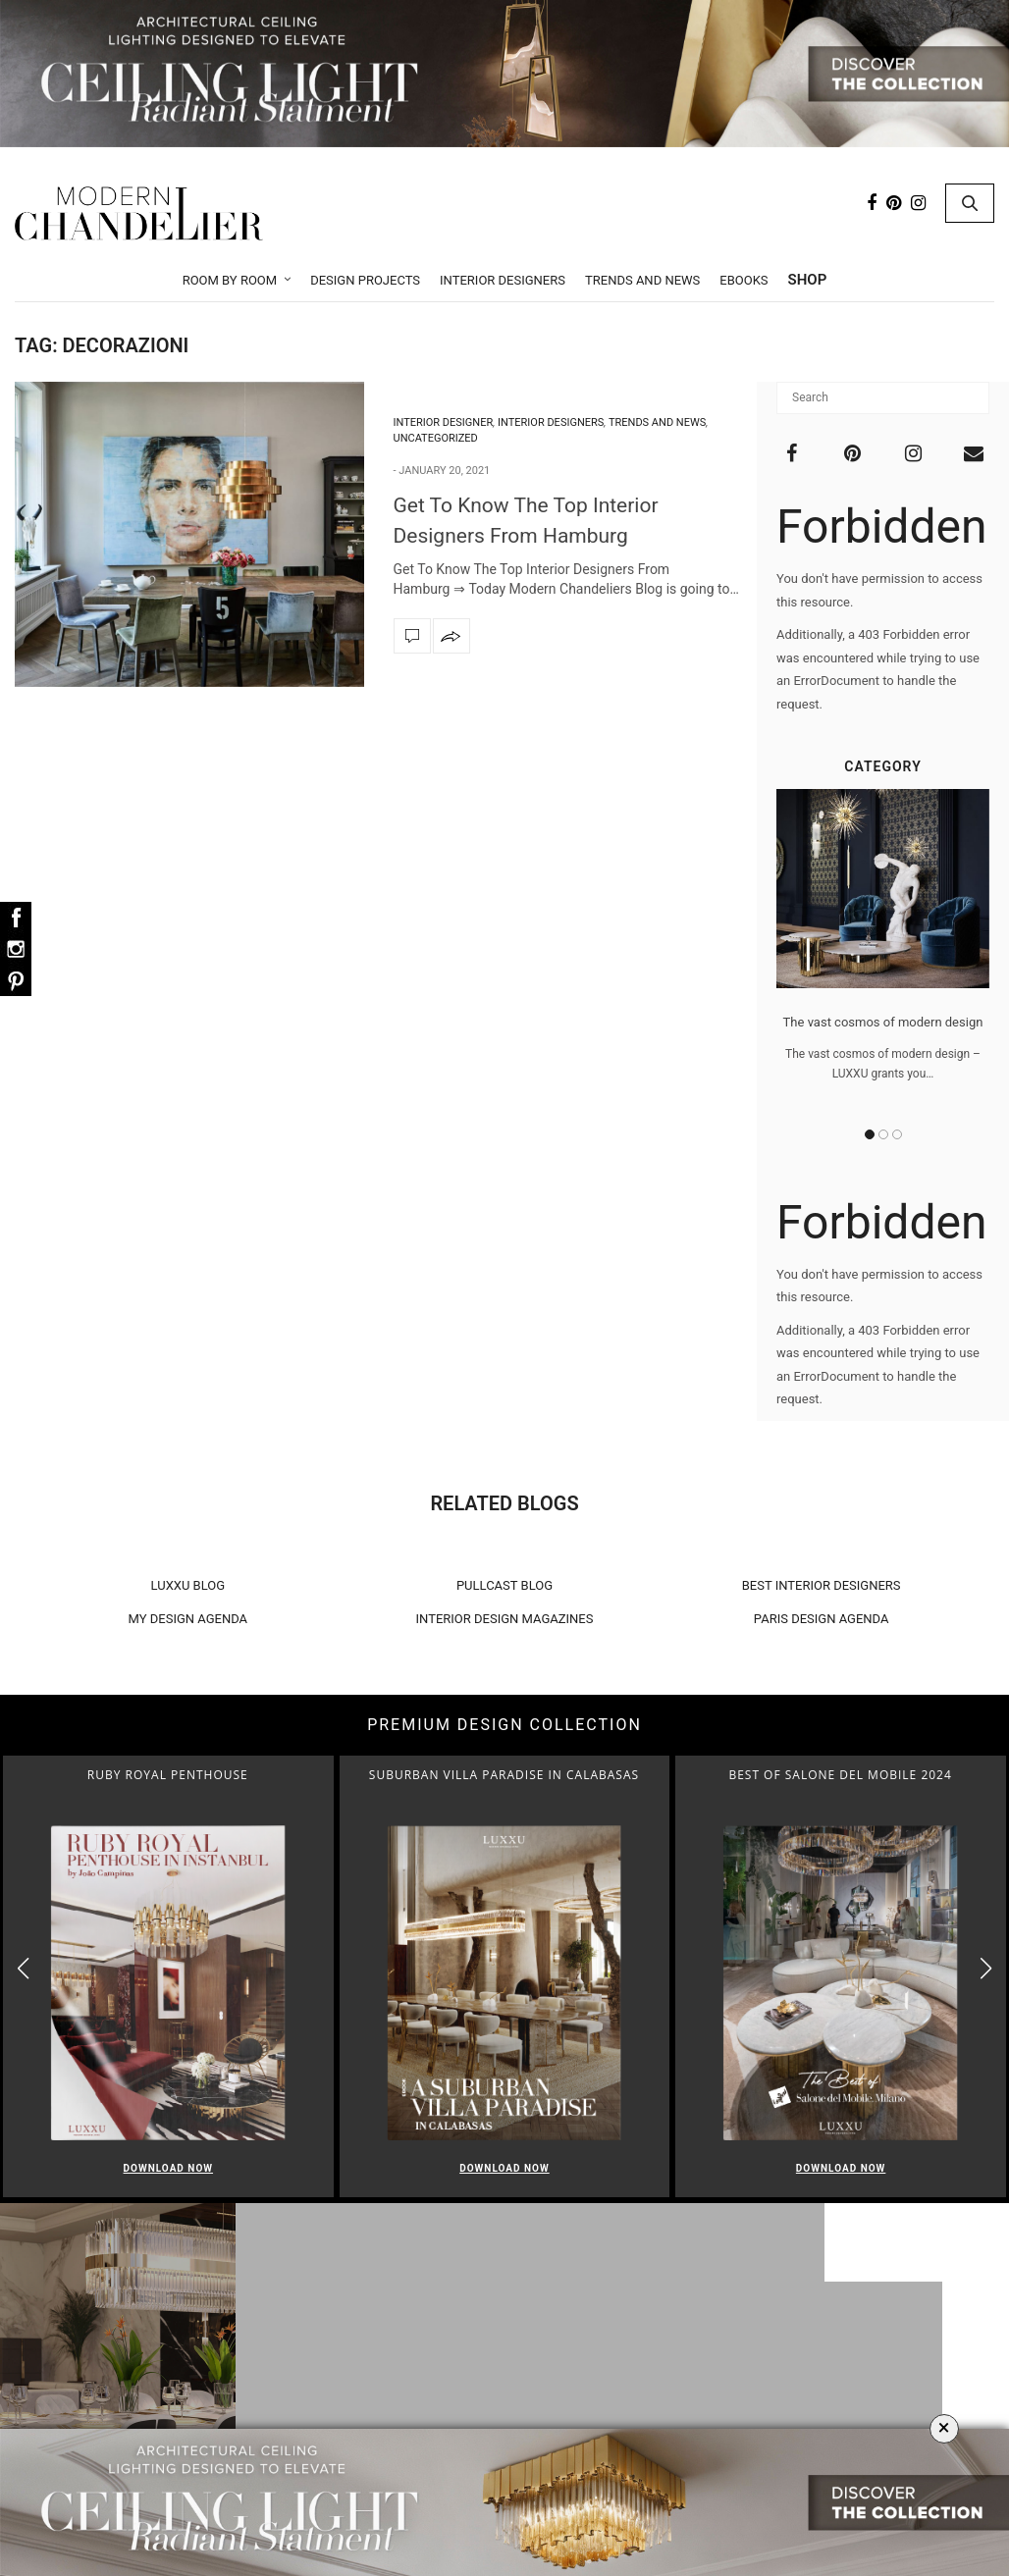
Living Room (510, 2335)
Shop (807, 280)
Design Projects (365, 280)
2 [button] (883, 1134)
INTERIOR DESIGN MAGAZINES (505, 1618)
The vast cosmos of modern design (883, 1023)
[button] (986, 1968)
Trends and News (642, 280)
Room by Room (230, 280)
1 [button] (870, 1134)
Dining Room (510, 2360)
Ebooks (743, 280)
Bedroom (510, 2411)
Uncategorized (436, 438)
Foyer (509, 2386)
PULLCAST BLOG (504, 1585)
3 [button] (897, 1134)
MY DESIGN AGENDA (188, 1618)
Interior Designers (502, 280)
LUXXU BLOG (188, 1585)
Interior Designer (444, 422)
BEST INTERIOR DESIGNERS (821, 1585)
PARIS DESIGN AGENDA (821, 1618)
